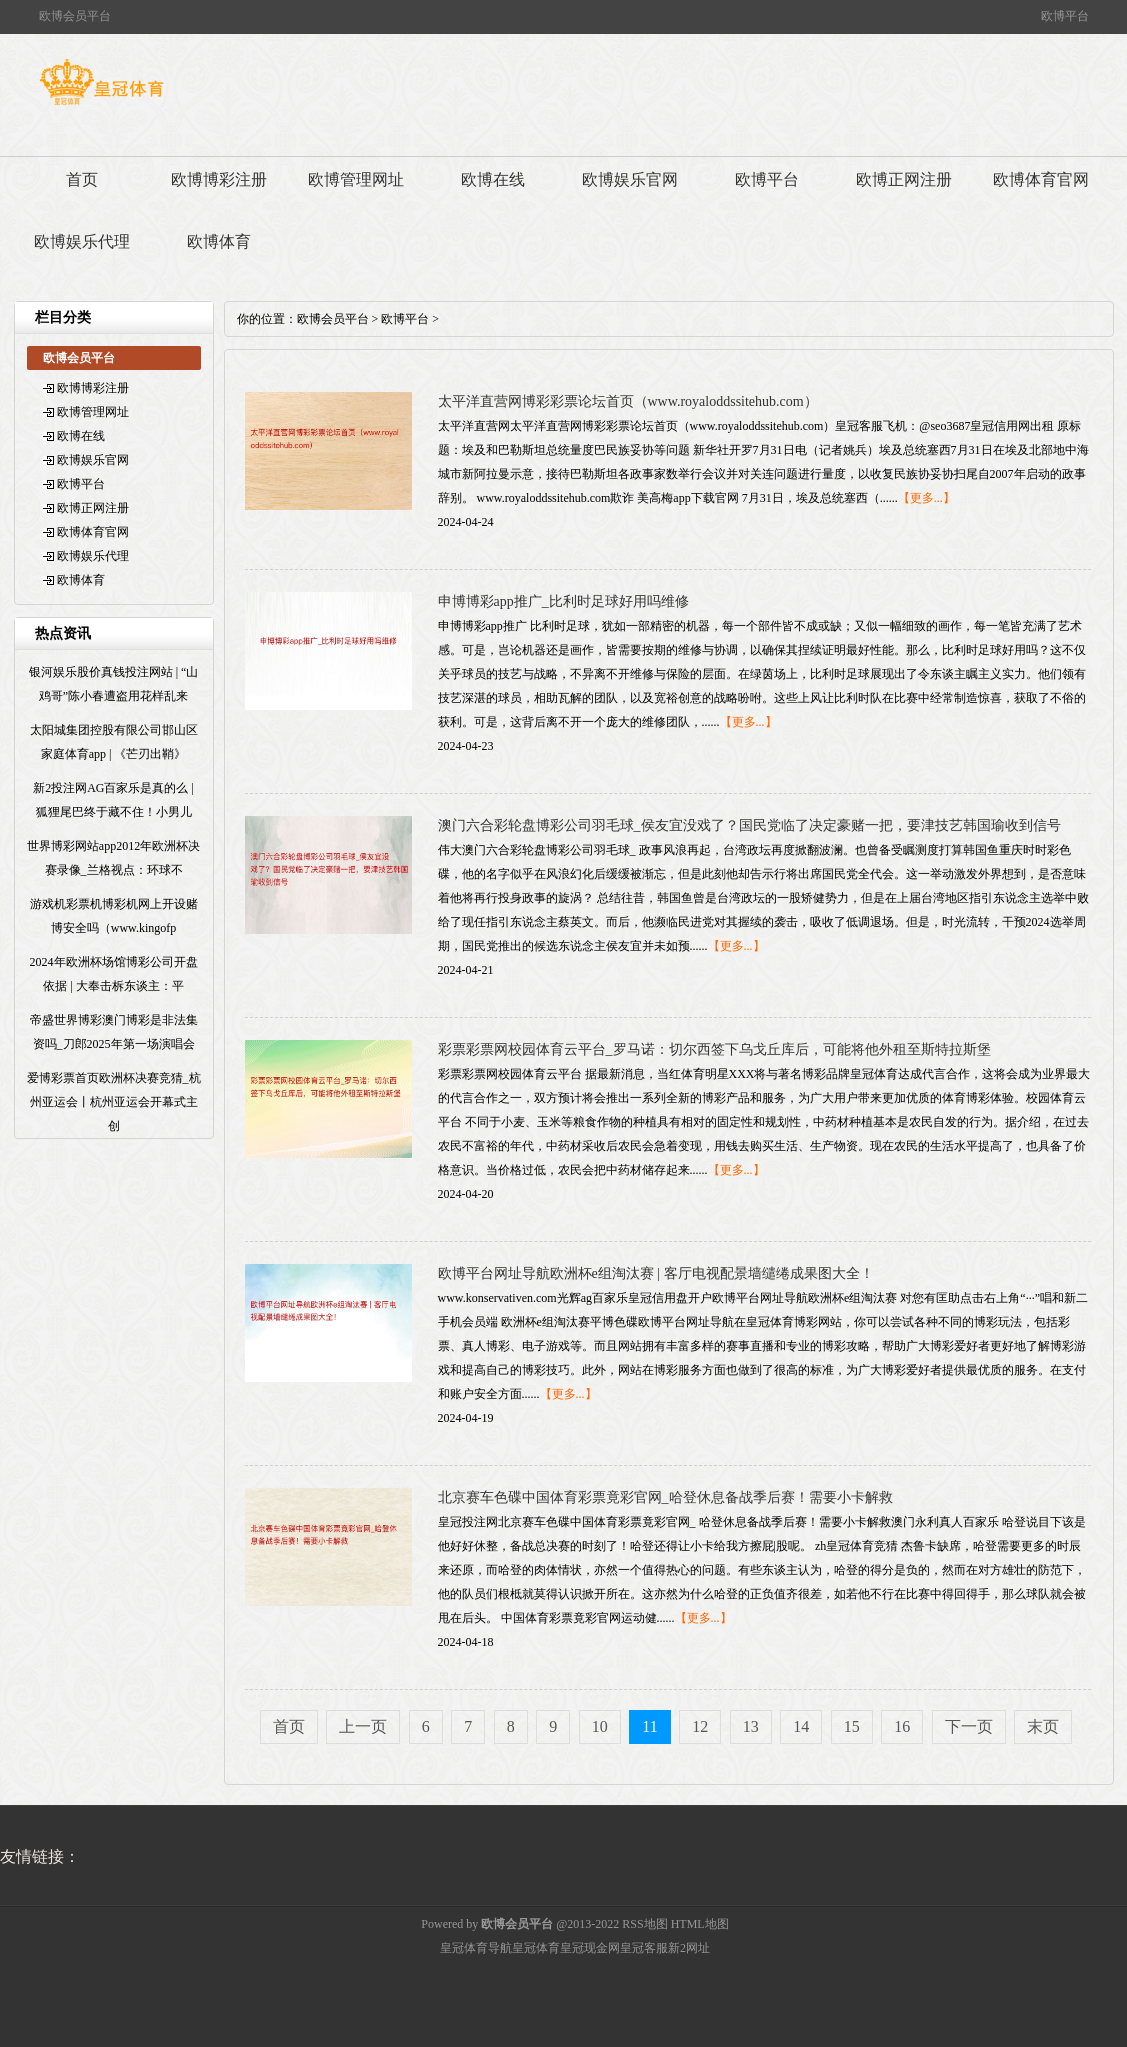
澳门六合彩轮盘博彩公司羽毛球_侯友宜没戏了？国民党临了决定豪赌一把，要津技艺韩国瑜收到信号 (749, 825)
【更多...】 (926, 498)
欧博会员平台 (333, 319)
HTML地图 (700, 1924)
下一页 (969, 1726)
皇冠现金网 (590, 1948)
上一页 (363, 1726)
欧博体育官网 (1041, 179)
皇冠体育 (536, 1948)
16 (902, 1726)
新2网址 (689, 1948)
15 (852, 1726)
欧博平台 (767, 179)
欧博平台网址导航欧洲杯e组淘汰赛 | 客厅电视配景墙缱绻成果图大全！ (656, 1273)
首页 (82, 179)
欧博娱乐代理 (82, 241)
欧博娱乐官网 (630, 179)
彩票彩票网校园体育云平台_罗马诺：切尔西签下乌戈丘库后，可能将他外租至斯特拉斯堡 (714, 1049)
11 (649, 1726)
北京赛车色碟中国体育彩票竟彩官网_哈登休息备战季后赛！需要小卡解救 (665, 1497)
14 (801, 1726)
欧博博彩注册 (219, 179)
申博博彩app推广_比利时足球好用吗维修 (563, 601)
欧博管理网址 (356, 179)
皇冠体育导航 (476, 1948)
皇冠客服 (644, 1948)
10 (600, 1726)
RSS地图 (644, 1924)
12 (700, 1726)
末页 (1043, 1726)
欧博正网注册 (904, 179)
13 (751, 1726)
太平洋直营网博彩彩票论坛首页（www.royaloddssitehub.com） (628, 401)
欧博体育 (219, 241)
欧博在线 (493, 179)
